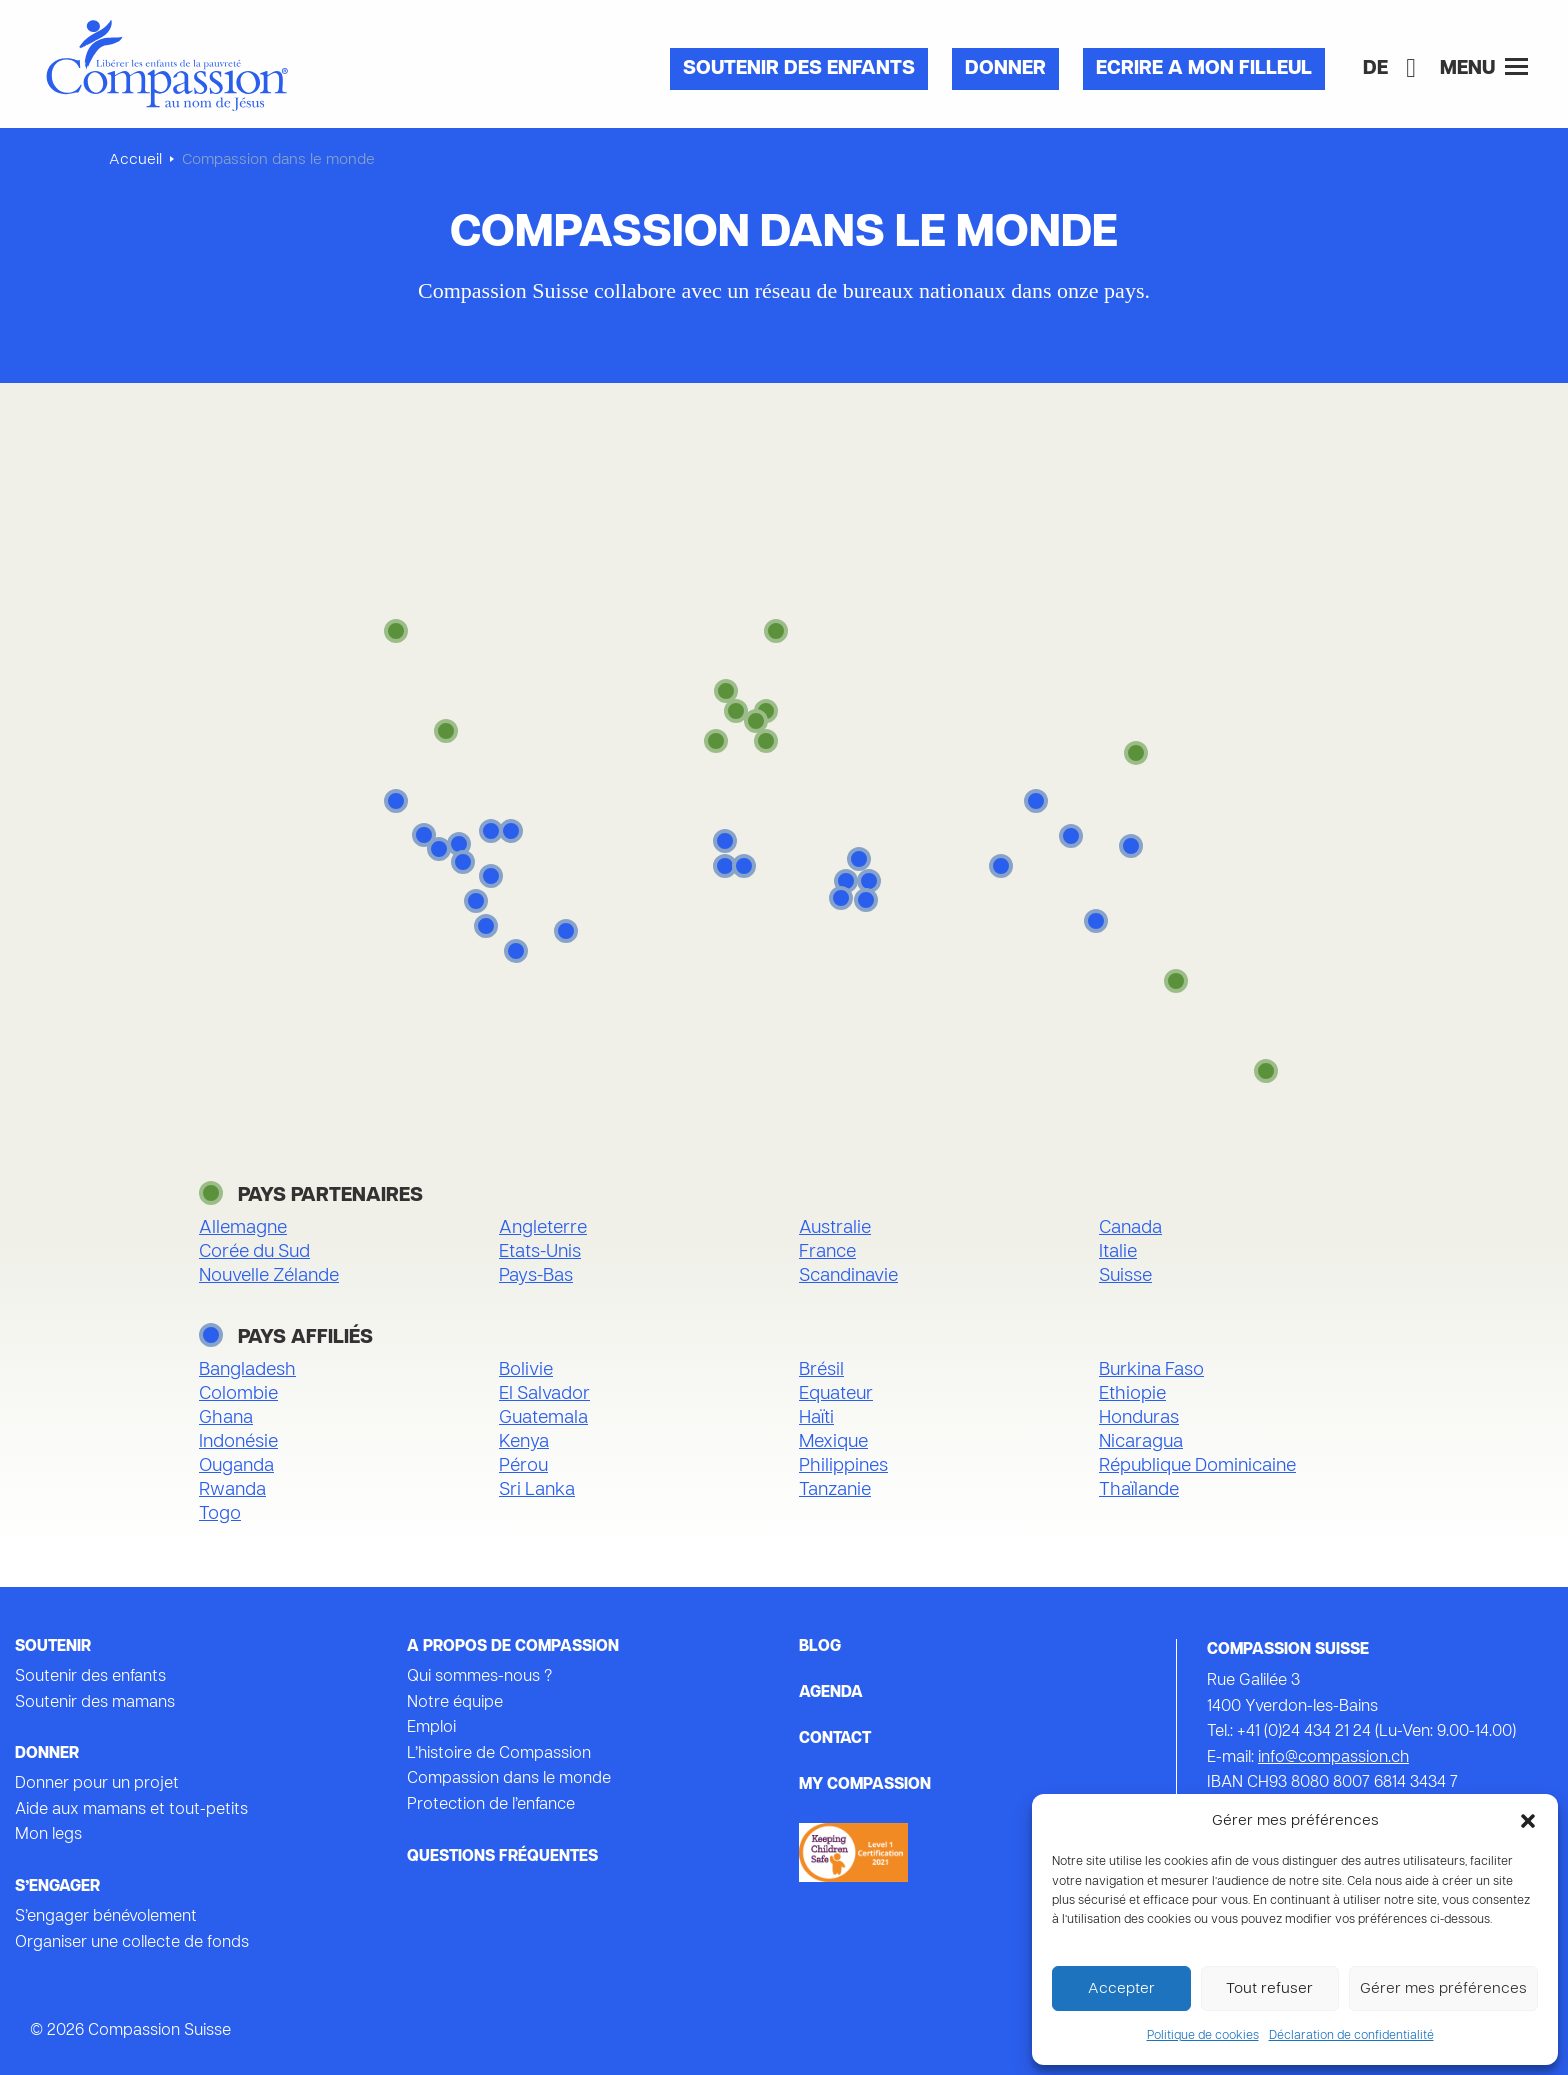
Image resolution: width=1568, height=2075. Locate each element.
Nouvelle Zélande (269, 1276)
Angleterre (543, 1228)
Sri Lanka (537, 1490)
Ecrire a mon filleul (1204, 69)
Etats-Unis (540, 1252)
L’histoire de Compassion (499, 1754)
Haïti (816, 1418)
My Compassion (865, 1785)
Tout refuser (1269, 1989)
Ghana (226, 1418)
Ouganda (236, 1466)
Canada (1130, 1228)
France (827, 1252)
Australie (835, 1228)
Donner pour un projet (97, 1784)
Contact (835, 1739)
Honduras (1139, 1418)
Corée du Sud (254, 1252)
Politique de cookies (1203, 2036)
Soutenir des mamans (95, 1703)
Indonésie (238, 1442)
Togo (220, 1514)
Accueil (135, 160)
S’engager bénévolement (106, 1917)
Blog (820, 1647)
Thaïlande (1139, 1490)
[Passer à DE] (1375, 69)
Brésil (821, 1370)
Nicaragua (1141, 1442)
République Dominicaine (1197, 1466)
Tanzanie (835, 1490)
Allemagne (243, 1228)
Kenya (524, 1442)
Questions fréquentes (502, 1857)
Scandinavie (848, 1276)
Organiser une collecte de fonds (132, 1943)
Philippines (843, 1466)
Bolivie (526, 1370)
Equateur (836, 1394)
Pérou (523, 1466)
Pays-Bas (536, 1276)
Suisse (1125, 1276)
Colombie (238, 1394)
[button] (1528, 1821)
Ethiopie (1132, 1394)
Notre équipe (455, 1703)
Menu (1484, 68)
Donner (1005, 69)
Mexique (833, 1442)
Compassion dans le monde (509, 1779)
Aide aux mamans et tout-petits (131, 1810)
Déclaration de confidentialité (1351, 2036)
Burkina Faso (1151, 1370)
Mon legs (48, 1835)
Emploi (431, 1728)
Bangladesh (247, 1370)
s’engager (57, 1887)
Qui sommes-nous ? (479, 1677)
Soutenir (53, 1647)
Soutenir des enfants (799, 69)
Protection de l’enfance (491, 1805)
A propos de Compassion (513, 1647)
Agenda (831, 1693)
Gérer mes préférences (1443, 1989)
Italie (1118, 1252)
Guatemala (543, 1418)
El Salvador (544, 1394)
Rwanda (232, 1490)
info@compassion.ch (1333, 1758)
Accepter (1121, 1989)
